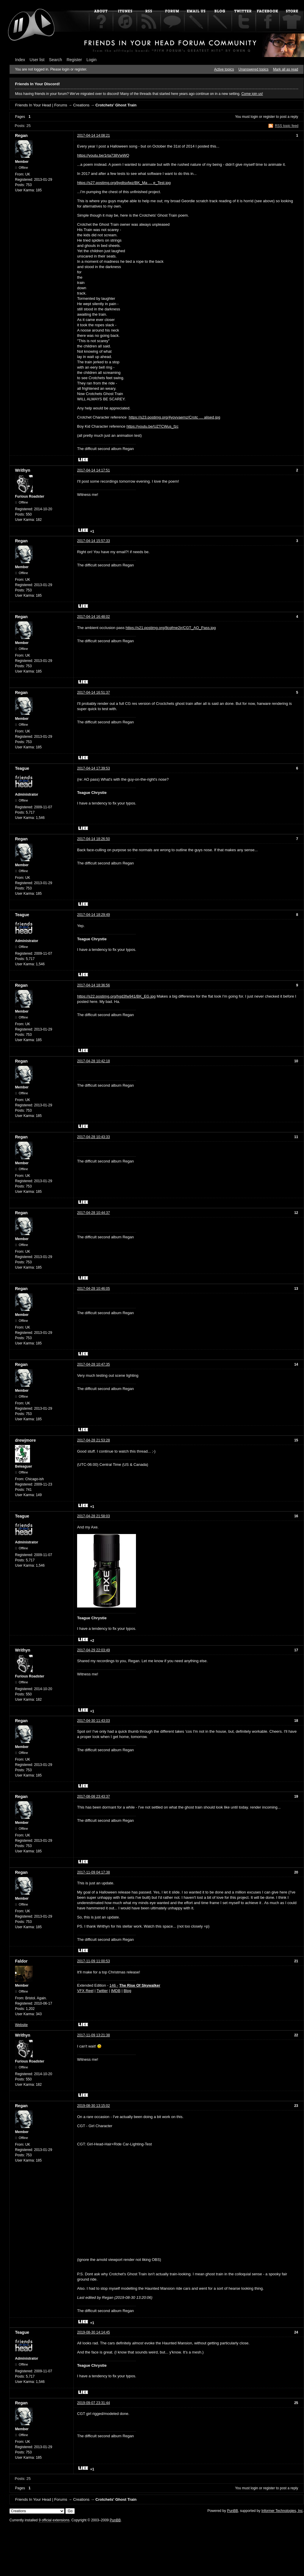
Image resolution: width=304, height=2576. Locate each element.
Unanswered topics (253, 69)
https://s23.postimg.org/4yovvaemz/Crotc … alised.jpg (174, 417)
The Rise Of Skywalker (139, 1985)
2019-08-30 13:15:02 (93, 2106)
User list (37, 59)
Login (92, 59)
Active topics (224, 69)
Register (74, 59)
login (254, 117)
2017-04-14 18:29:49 (93, 915)
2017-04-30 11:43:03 (93, 1721)
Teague (22, 768)
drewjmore (25, 1440)
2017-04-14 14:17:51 (93, 470)
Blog (127, 1990)
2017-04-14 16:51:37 (93, 692)
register (269, 117)
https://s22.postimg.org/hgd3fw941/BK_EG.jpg (116, 996)
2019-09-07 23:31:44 (93, 2403)
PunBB (232, 2511)
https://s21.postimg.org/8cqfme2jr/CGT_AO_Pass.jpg (171, 627)
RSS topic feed (286, 126)
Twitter (102, 1990)
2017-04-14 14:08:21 (93, 135)
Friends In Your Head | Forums (41, 105)
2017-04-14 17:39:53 (93, 768)
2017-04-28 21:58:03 (93, 1516)
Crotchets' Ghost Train (116, 105)
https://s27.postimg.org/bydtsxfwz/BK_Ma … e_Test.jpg (124, 182)
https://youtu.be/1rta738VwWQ (103, 155)
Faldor (21, 1961)
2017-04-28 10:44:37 (93, 1213)
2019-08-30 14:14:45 (93, 2332)
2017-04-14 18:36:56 (93, 985)
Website (21, 2025)
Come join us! (252, 94)
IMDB (116, 1990)
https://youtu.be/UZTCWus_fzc (153, 426)
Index (20, 59)
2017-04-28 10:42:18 (93, 1061)
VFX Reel (85, 1990)
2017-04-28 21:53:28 (93, 1440)
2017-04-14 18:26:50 (93, 839)
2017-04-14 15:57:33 (93, 541)
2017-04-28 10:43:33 (93, 1137)
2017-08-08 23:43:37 (93, 1796)
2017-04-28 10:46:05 (93, 1289)
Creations (81, 105)
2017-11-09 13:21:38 (93, 2035)
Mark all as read (285, 69)
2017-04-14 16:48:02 (93, 617)
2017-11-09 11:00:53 (93, 1961)
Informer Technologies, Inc (282, 2511)
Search (55, 59)
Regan (21, 135)
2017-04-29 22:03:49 (93, 1650)
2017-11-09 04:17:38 (93, 1872)
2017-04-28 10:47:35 (93, 1364)
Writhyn (22, 470)
